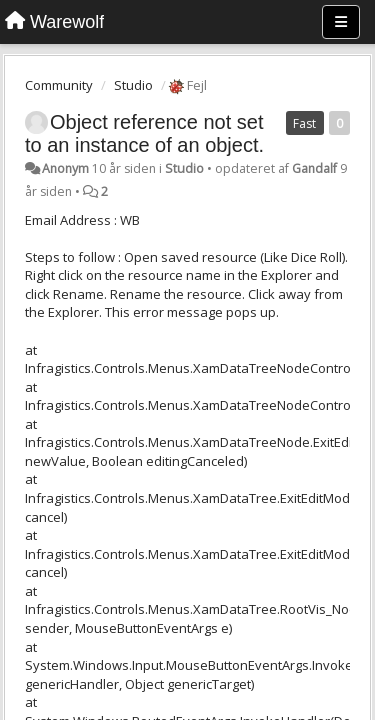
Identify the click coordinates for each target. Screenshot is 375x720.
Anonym (65, 168)
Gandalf (314, 168)
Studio (133, 85)
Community (59, 85)
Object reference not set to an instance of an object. (144, 133)
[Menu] (341, 22)
